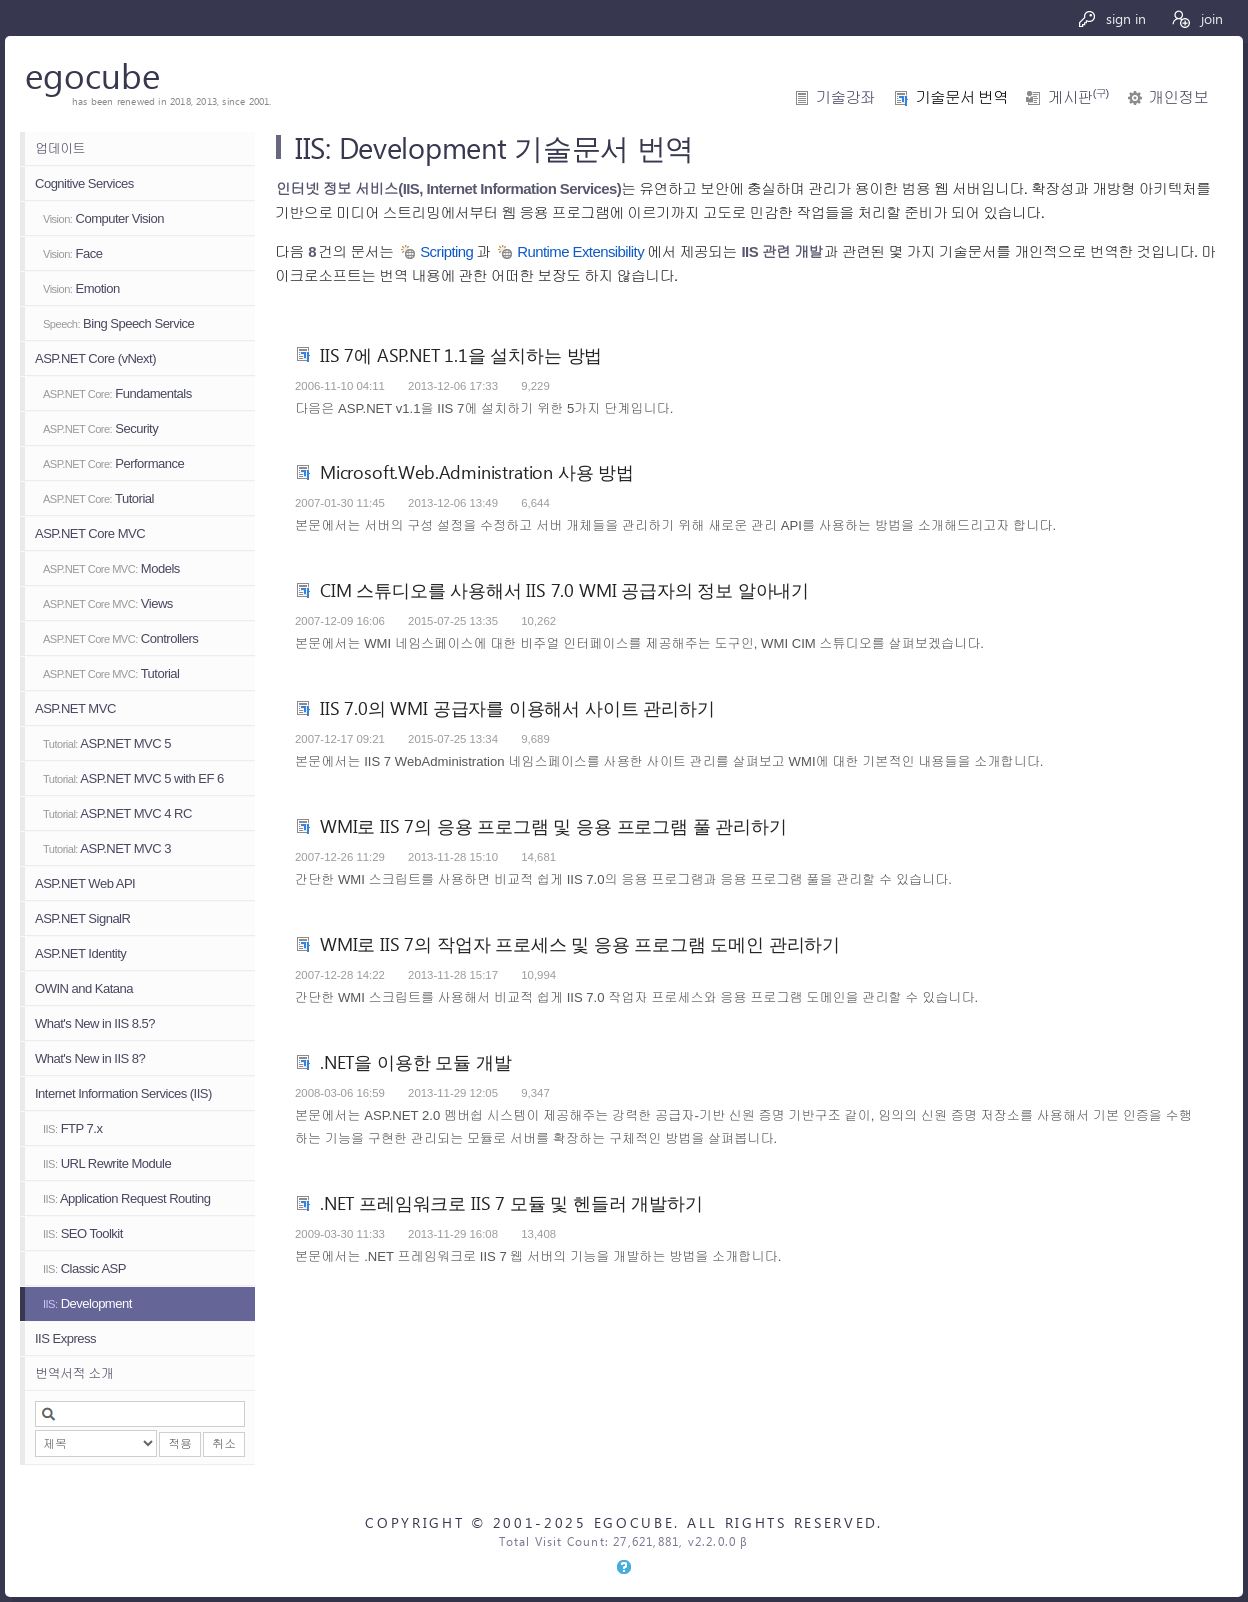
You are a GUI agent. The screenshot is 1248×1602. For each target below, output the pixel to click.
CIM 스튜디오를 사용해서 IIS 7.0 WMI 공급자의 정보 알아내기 (564, 589)
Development (87, 1303)
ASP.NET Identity (80, 953)
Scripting (446, 251)
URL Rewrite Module (107, 1163)
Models (111, 568)
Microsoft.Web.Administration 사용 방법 (477, 471)
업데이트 (60, 148)
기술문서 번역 (961, 97)
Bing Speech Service (118, 323)
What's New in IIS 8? (90, 1058)
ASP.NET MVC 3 (107, 848)
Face (72, 253)
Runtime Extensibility (580, 251)
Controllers (120, 638)
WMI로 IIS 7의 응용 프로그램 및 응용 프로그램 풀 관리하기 (553, 825)
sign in (1111, 18)
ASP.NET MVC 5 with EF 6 (133, 778)
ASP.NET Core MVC (90, 533)
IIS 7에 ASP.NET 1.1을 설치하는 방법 (461, 354)
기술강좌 (845, 97)
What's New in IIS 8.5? (95, 1023)
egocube (92, 74)
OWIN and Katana (84, 988)
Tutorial (98, 498)
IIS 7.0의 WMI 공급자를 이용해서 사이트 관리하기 (517, 707)
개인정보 (1178, 97)
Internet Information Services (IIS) (123, 1093)
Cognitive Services (84, 183)
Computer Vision (103, 218)
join (1196, 18)
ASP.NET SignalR (82, 918)
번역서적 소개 (74, 1373)
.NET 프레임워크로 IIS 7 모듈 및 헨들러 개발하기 (511, 1202)
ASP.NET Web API (85, 883)
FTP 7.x (72, 1128)
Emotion (81, 288)
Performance (113, 463)
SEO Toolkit (83, 1233)
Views (108, 603)
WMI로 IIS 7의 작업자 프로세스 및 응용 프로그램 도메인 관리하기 (580, 943)
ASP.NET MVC (75, 708)
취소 (224, 1444)
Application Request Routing (126, 1198)
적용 (180, 1444)
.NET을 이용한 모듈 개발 (415, 1061)
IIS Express (65, 1338)
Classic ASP (84, 1268)
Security (100, 428)
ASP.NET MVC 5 (107, 743)
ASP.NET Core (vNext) (95, 358)
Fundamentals (117, 393)
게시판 (1078, 97)
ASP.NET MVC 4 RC (117, 813)
